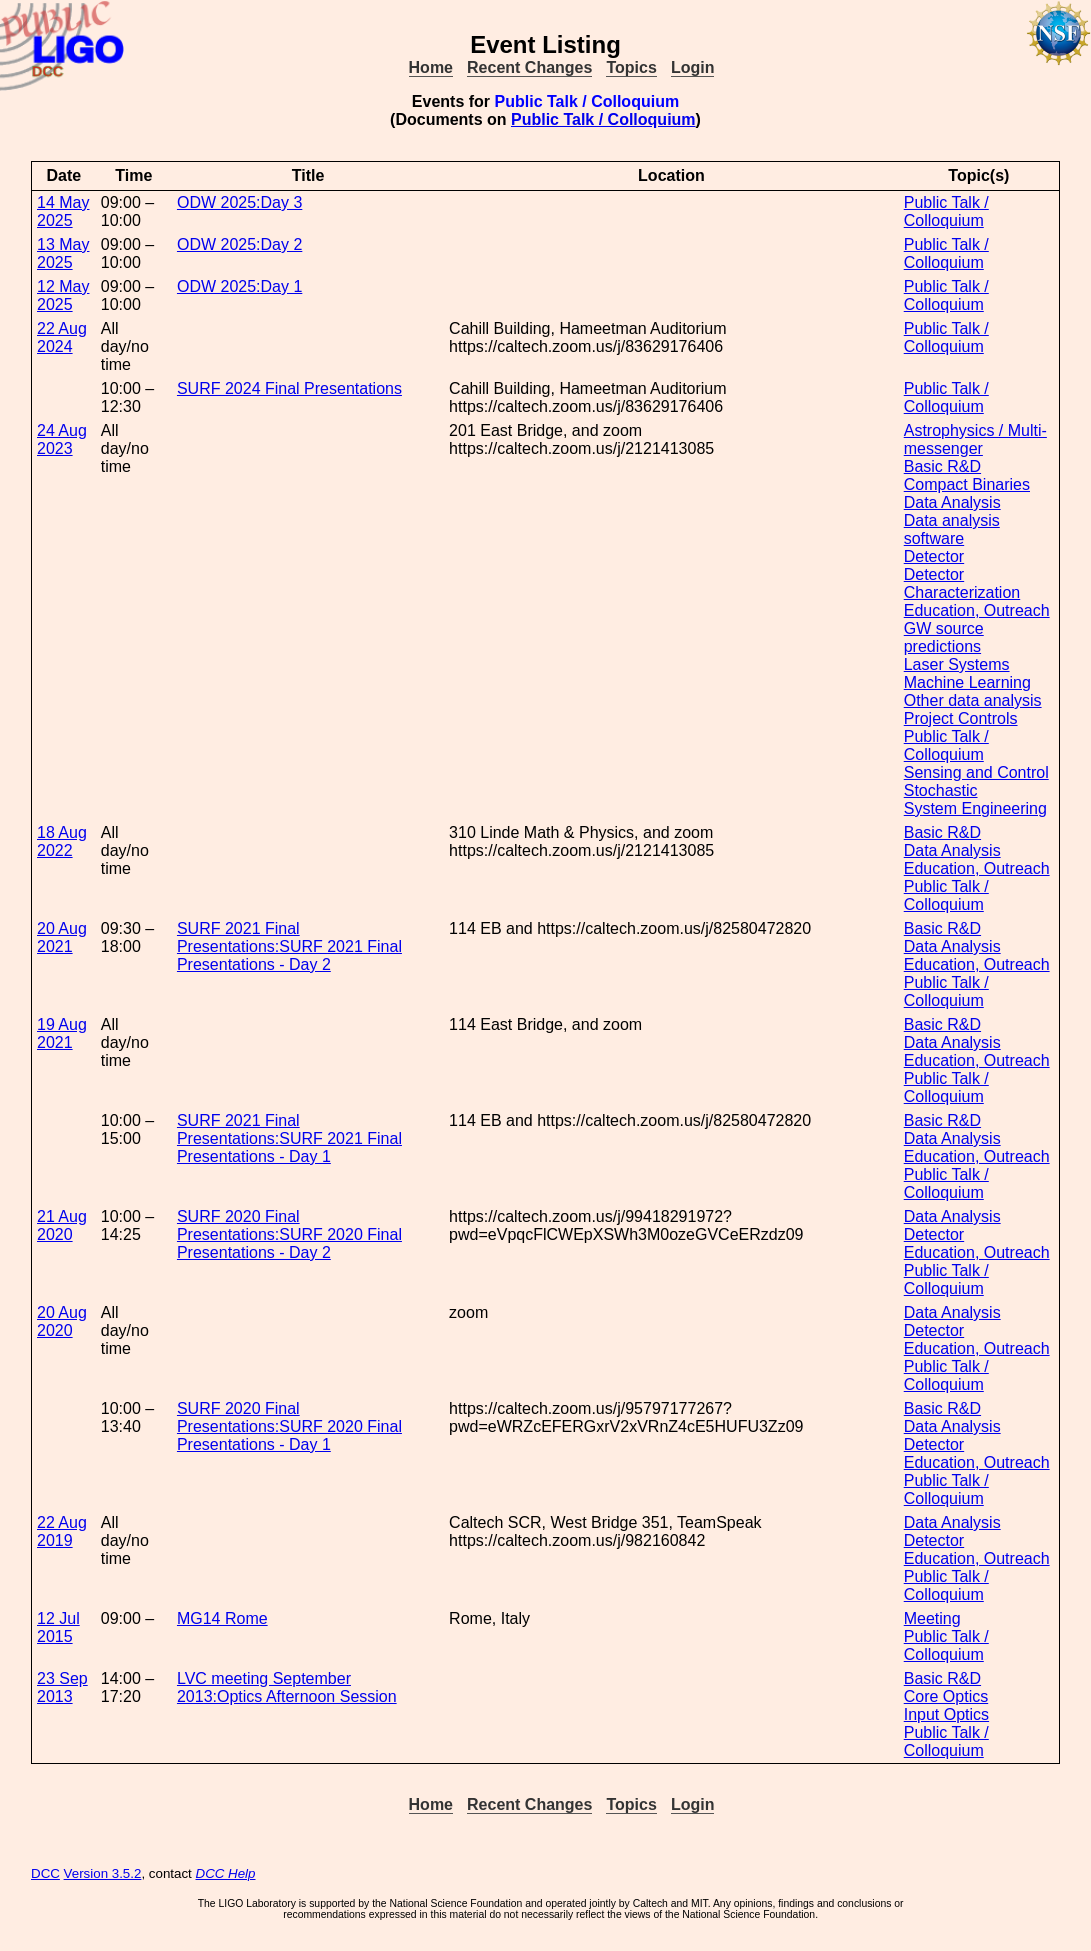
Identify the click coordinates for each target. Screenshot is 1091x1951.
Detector (934, 556)
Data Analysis (952, 502)
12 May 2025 (63, 295)
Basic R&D (942, 466)
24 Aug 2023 (62, 439)
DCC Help (226, 1873)
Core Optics (946, 1696)
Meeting (932, 1618)
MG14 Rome (222, 1618)
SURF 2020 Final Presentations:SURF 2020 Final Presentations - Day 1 (289, 1426)
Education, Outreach (977, 610)
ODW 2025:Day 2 (239, 244)
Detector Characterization (962, 583)
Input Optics (946, 1714)
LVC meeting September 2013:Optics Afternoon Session (287, 1687)
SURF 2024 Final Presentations (289, 388)
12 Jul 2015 (58, 1627)
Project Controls (961, 718)
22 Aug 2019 (62, 1531)
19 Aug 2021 (62, 1033)
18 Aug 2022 (62, 841)
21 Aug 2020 (62, 1225)
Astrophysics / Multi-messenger (975, 439)
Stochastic (941, 790)
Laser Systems (957, 664)
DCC (45, 1873)
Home (431, 67)
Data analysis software (952, 529)
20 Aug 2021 (62, 937)
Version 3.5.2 (103, 1873)
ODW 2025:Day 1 (239, 286)
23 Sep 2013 (62, 1687)
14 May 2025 (63, 211)
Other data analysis (973, 700)
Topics (631, 67)
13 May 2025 (63, 253)
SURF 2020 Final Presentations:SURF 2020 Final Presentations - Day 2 (289, 1234)
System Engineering (975, 808)
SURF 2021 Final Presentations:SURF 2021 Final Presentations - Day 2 (289, 946)
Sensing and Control (976, 772)
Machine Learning (967, 682)
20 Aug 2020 (62, 1321)
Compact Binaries (967, 484)
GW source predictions (944, 637)
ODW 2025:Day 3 (239, 202)
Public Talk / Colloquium (603, 119)
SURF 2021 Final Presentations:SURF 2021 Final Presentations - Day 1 (289, 1138)
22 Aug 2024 (62, 337)
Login (693, 67)
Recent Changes (529, 67)
